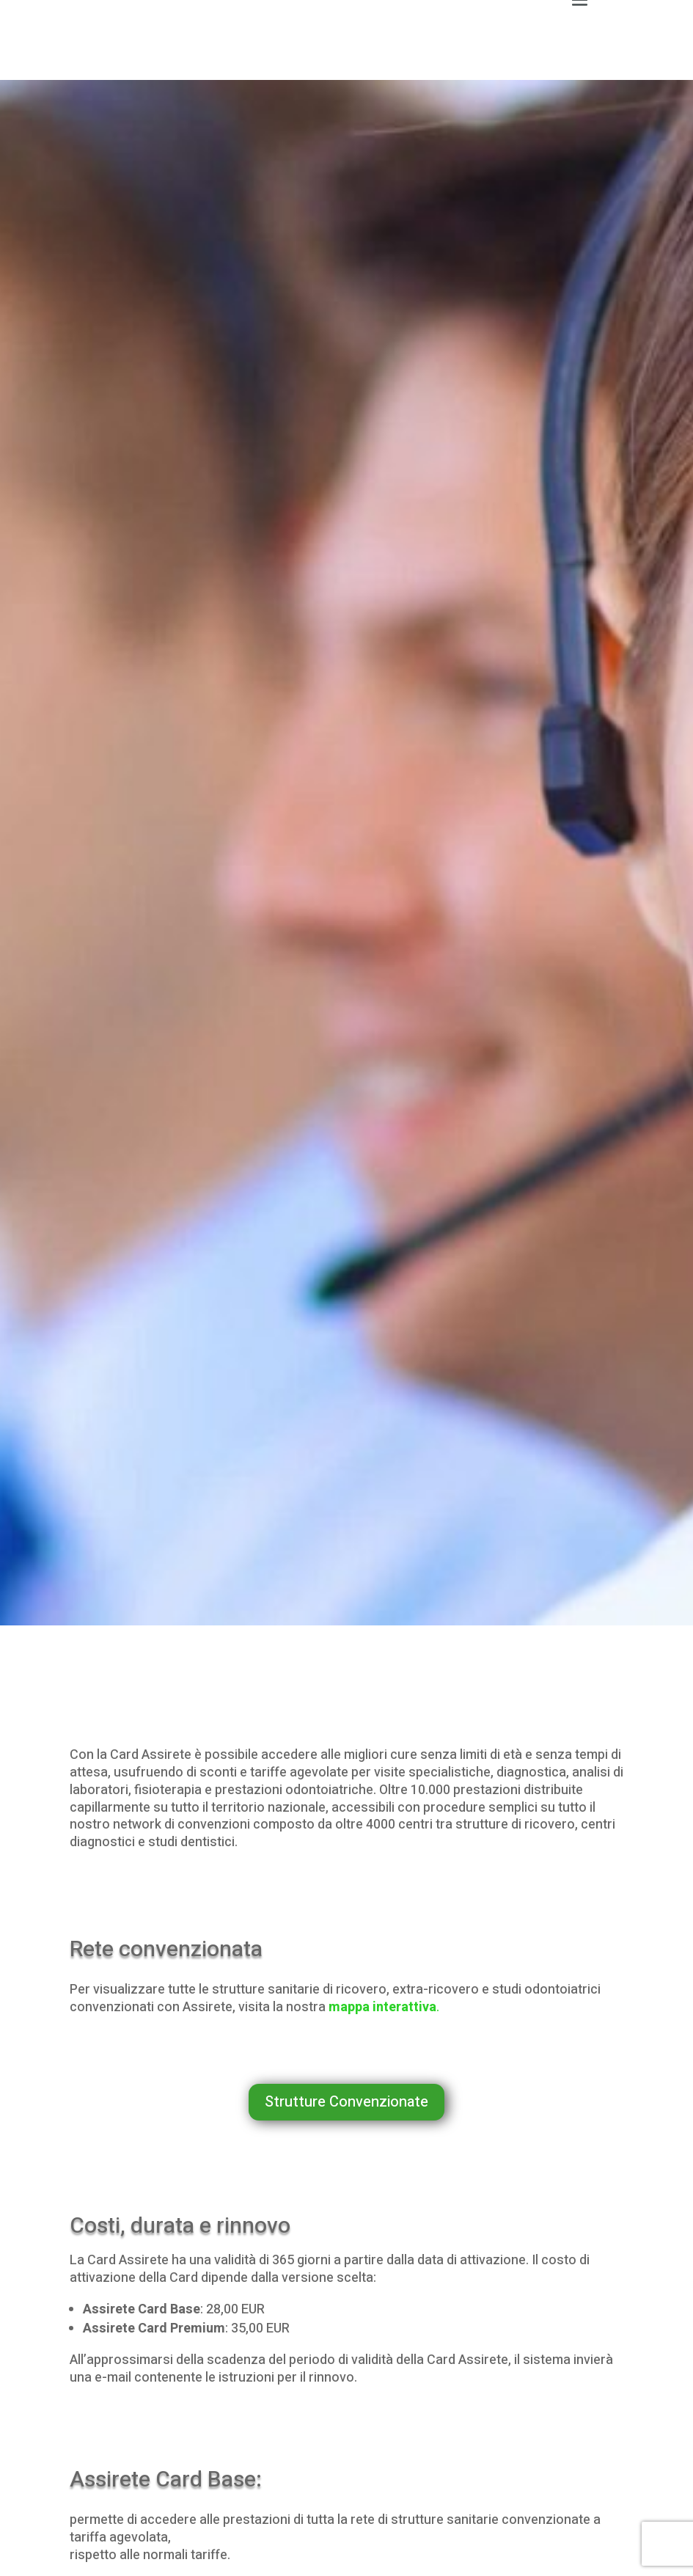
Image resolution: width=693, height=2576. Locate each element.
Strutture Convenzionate (346, 2101)
